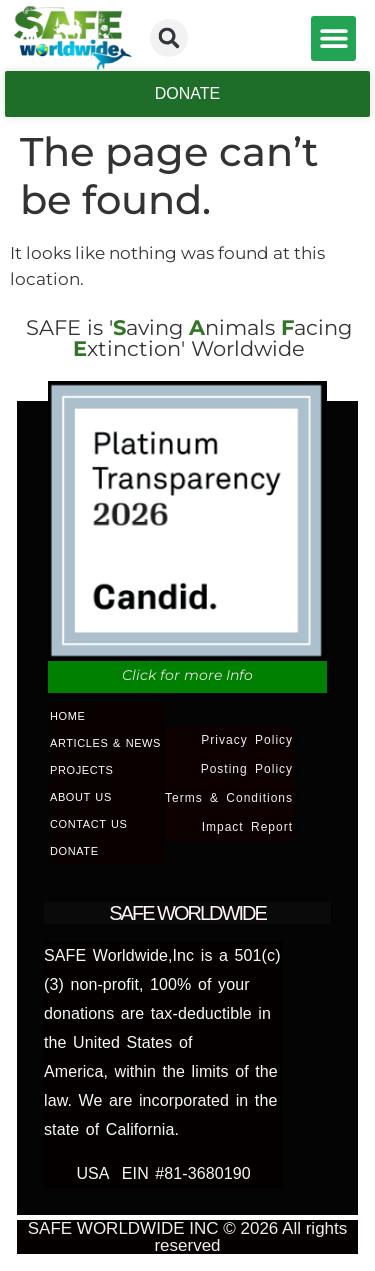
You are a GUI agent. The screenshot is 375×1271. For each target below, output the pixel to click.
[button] (169, 38)
